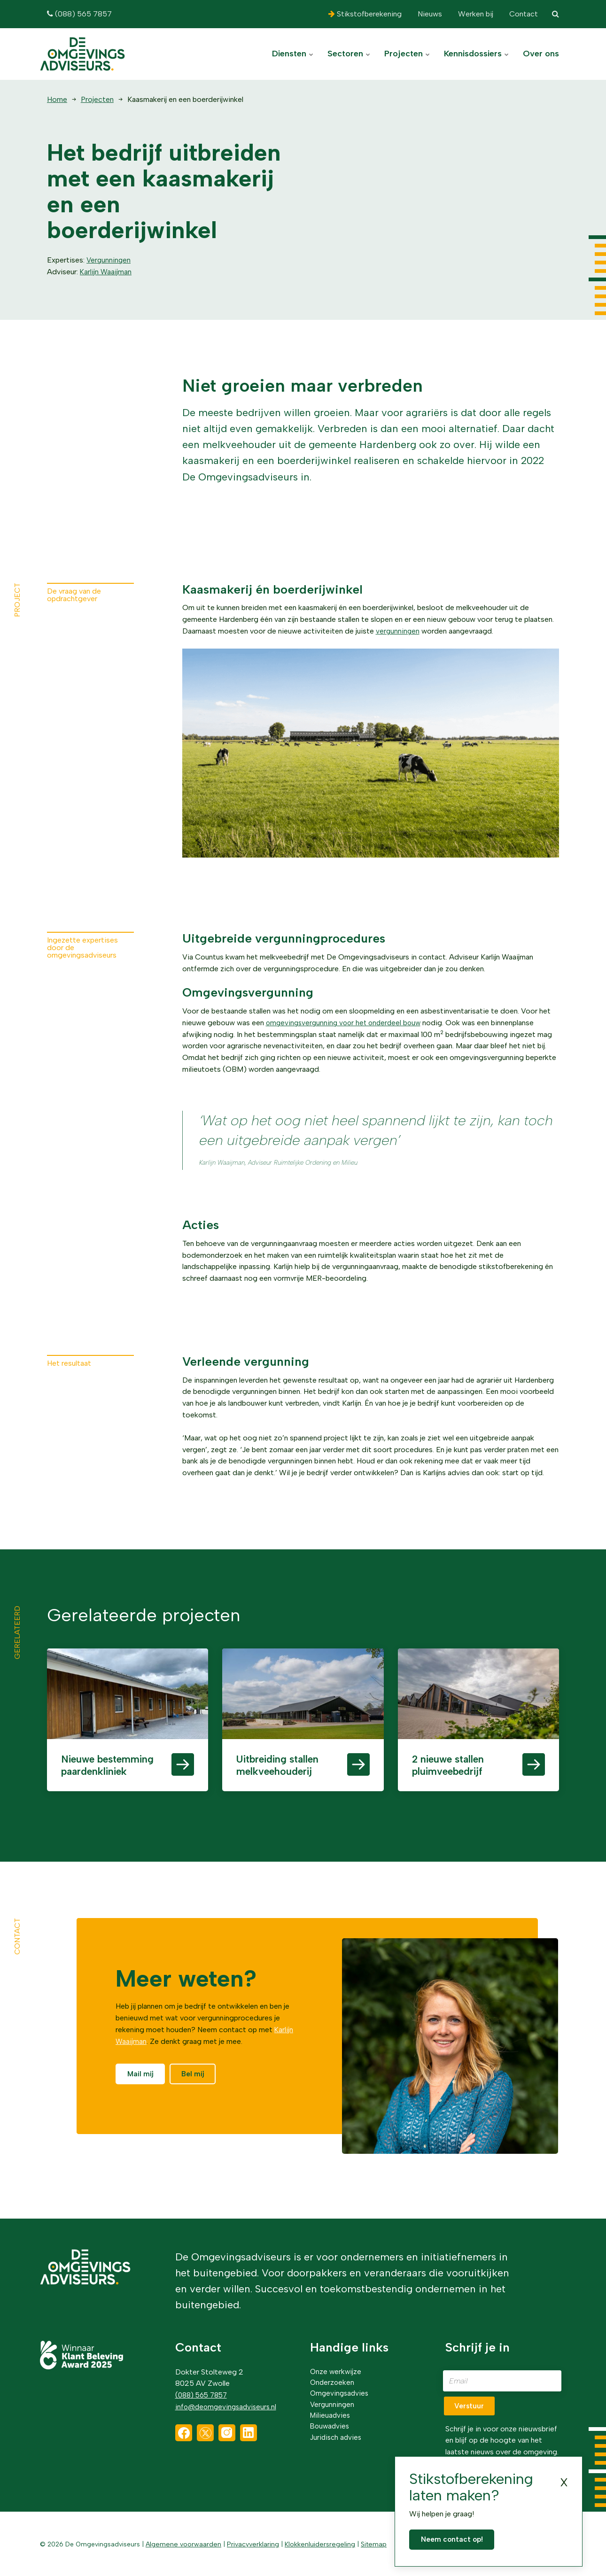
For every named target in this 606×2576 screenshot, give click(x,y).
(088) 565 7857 (79, 13)
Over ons (541, 53)
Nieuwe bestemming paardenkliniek (104, 1775)
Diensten (292, 53)
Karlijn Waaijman (106, 271)
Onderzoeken (333, 2379)
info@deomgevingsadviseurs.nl (228, 2402)
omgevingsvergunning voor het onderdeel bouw (346, 1022)
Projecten (407, 53)
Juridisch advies (337, 2436)
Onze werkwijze (336, 2367)
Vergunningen (109, 259)
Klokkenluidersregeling (316, 2543)
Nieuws (429, 13)
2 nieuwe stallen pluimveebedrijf (458, 1767)
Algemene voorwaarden (182, 2543)
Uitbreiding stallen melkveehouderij (284, 1775)
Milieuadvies (331, 2413)
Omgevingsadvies (340, 2390)
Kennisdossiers (476, 53)
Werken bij (474, 13)
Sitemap (368, 2543)
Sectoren (348, 53)
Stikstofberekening (365, 13)
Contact (522, 13)
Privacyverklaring (250, 2543)
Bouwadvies (330, 2425)
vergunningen (398, 631)
